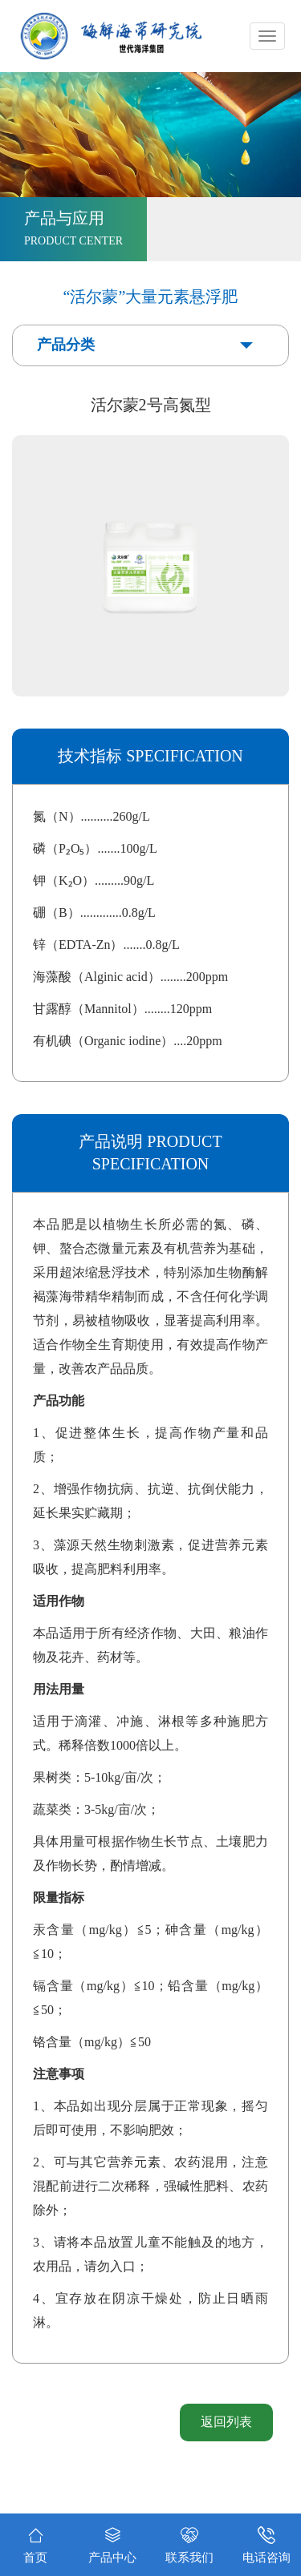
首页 (35, 2544)
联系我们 (189, 2542)
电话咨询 (266, 2542)
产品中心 (112, 2542)
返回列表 (226, 2422)
